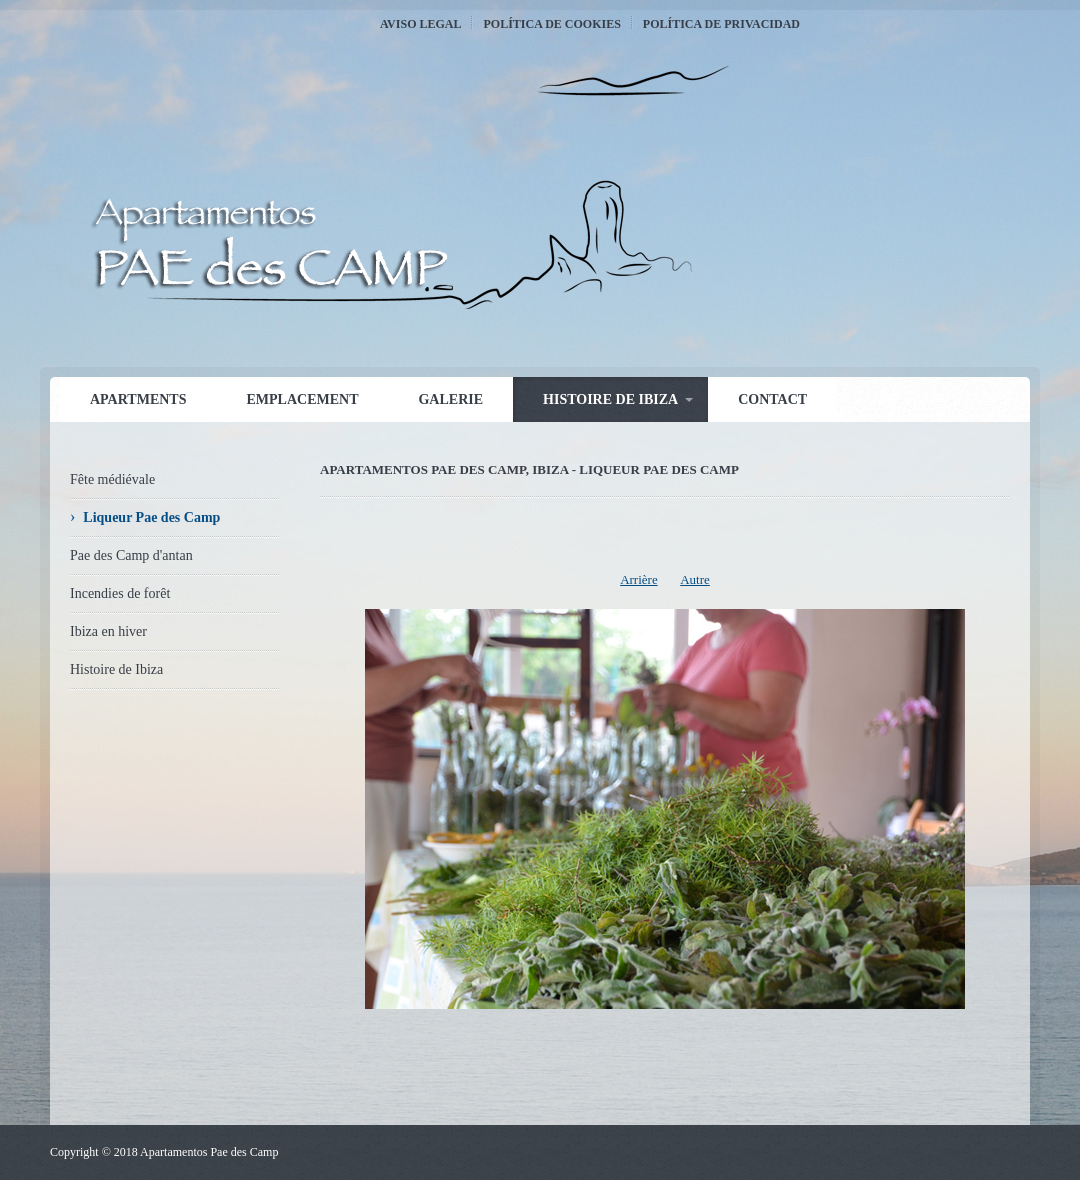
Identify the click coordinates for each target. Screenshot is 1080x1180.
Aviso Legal (420, 24)
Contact (772, 399)
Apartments (138, 399)
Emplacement (302, 399)
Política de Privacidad (721, 24)
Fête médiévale (112, 479)
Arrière (639, 579)
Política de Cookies (551, 24)
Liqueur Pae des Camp (151, 517)
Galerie (450, 399)
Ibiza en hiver (108, 631)
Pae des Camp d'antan (131, 555)
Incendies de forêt (120, 593)
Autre (695, 579)
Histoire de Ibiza (610, 399)
